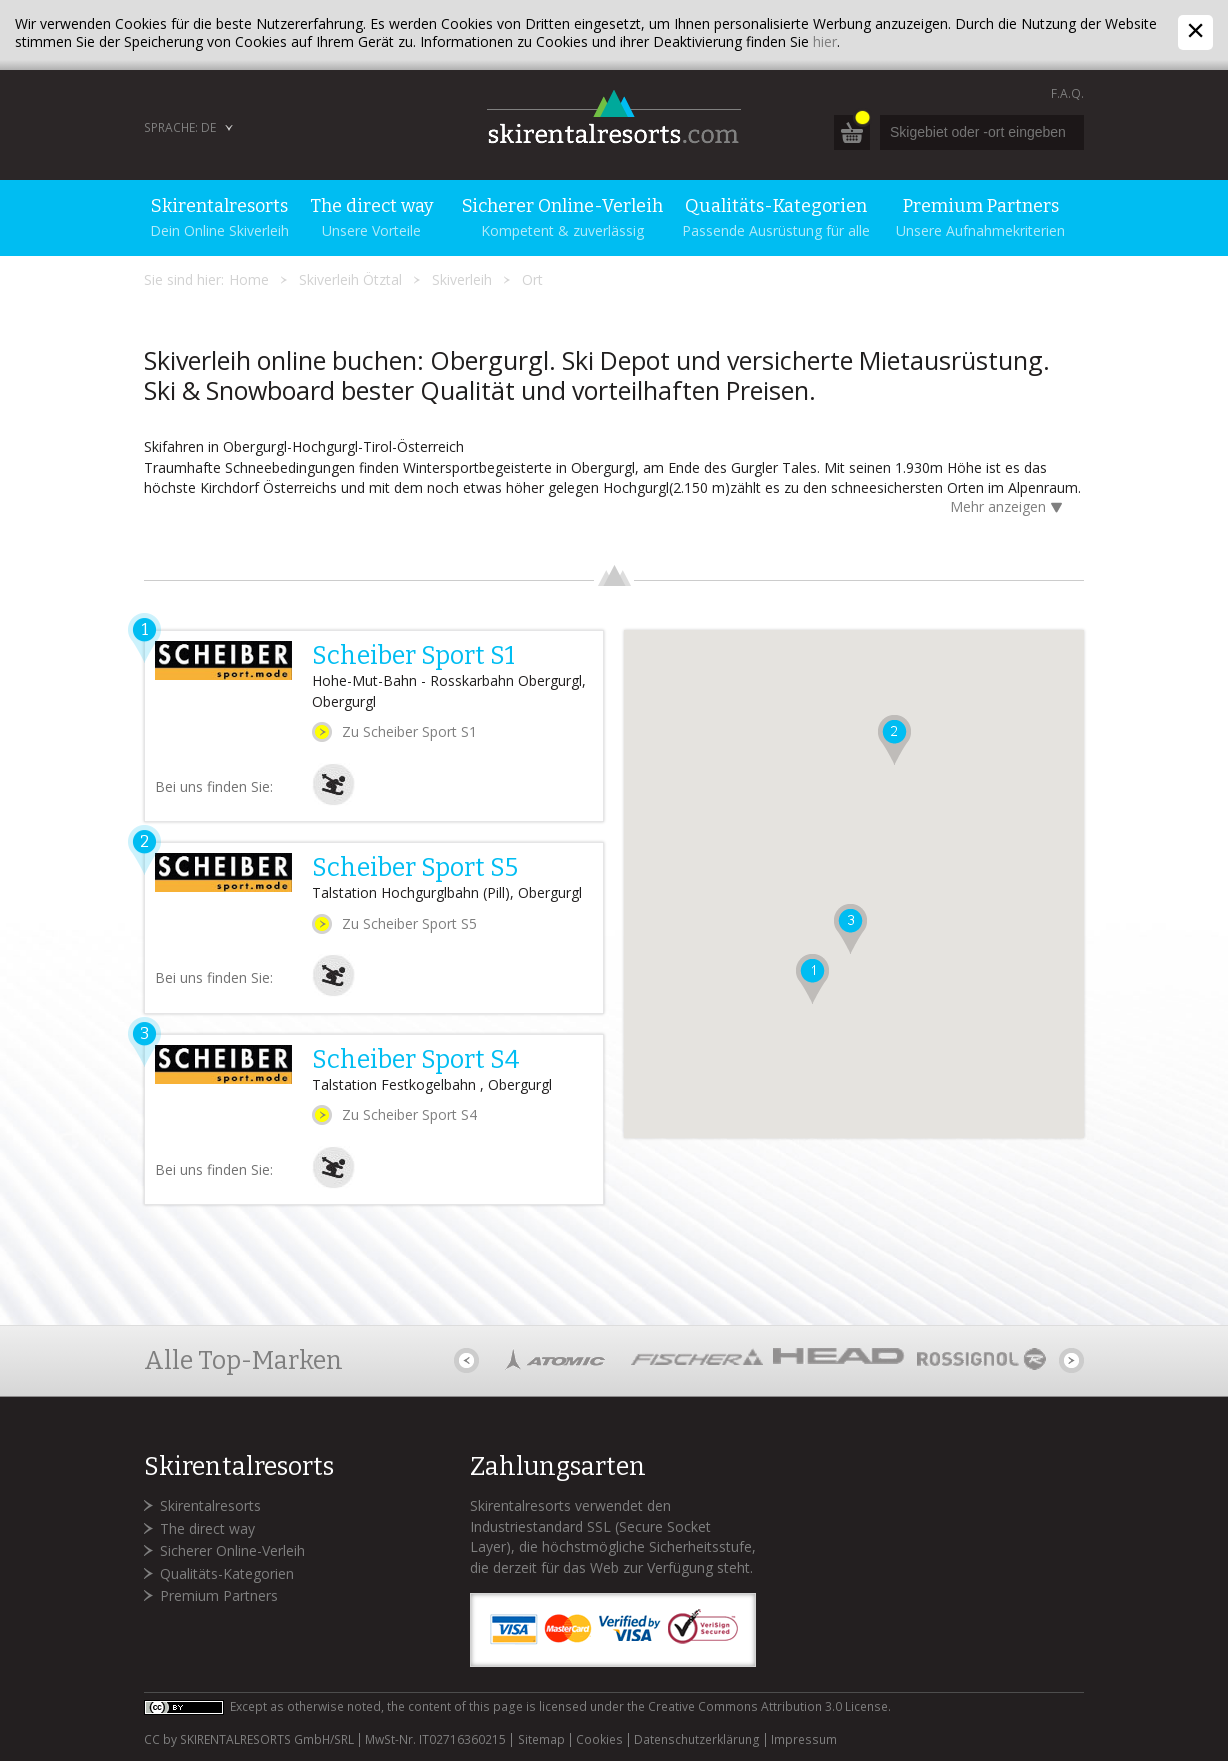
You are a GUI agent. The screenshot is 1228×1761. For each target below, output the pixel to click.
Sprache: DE (180, 127)
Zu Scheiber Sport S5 (409, 923)
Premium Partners (219, 1595)
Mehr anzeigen (1009, 508)
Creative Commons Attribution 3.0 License (768, 1706)
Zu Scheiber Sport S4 (409, 1114)
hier (825, 41)
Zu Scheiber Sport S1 (409, 731)
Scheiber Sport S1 (413, 656)
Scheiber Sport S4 (416, 1060)
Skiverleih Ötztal (350, 279)
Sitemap (541, 1740)
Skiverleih (462, 279)
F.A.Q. (1067, 93)
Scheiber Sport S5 (415, 868)
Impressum (804, 1740)
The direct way (207, 1528)
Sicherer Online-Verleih (232, 1550)
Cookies (599, 1740)
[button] (812, 979)
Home (249, 279)
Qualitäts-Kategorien (227, 1573)
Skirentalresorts (210, 1505)
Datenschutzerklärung (697, 1740)
